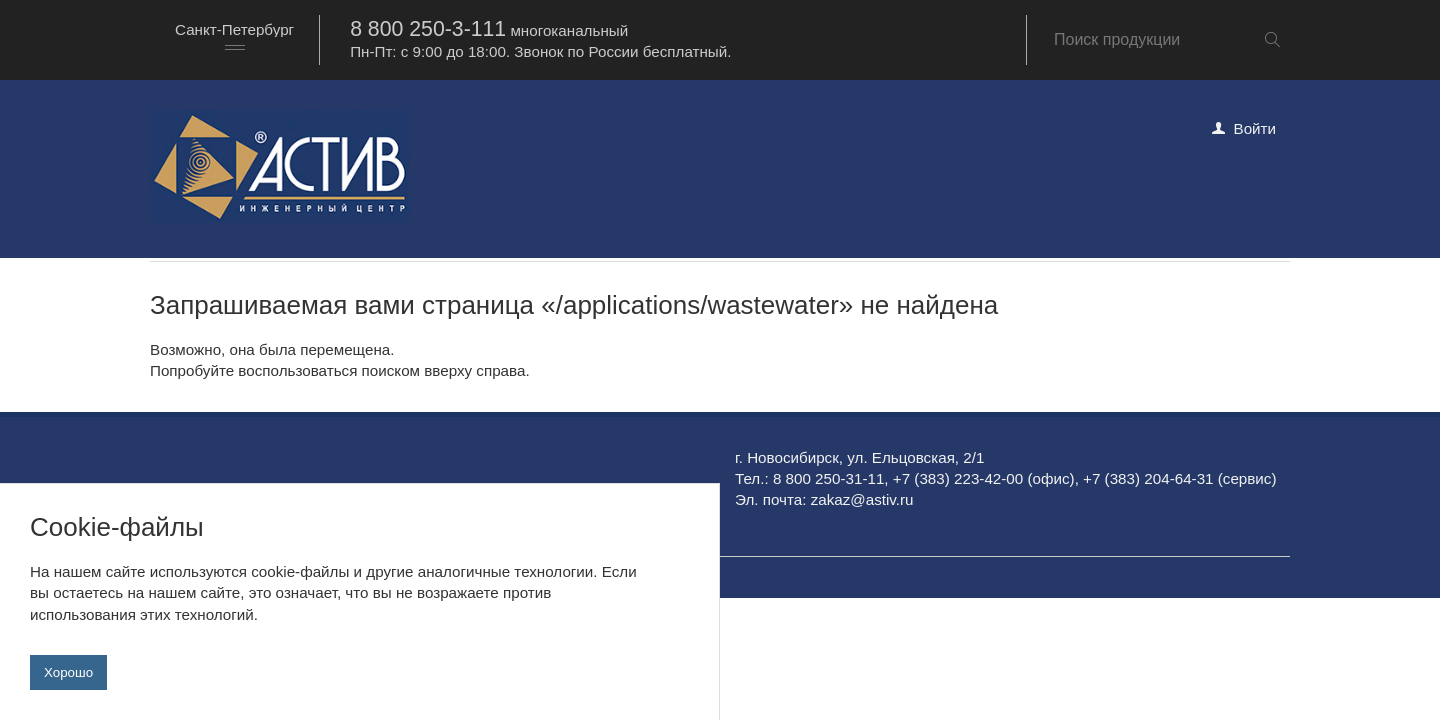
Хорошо (68, 672)
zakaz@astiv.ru (862, 499)
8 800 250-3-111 (428, 29)
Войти (1255, 128)
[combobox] (234, 39)
